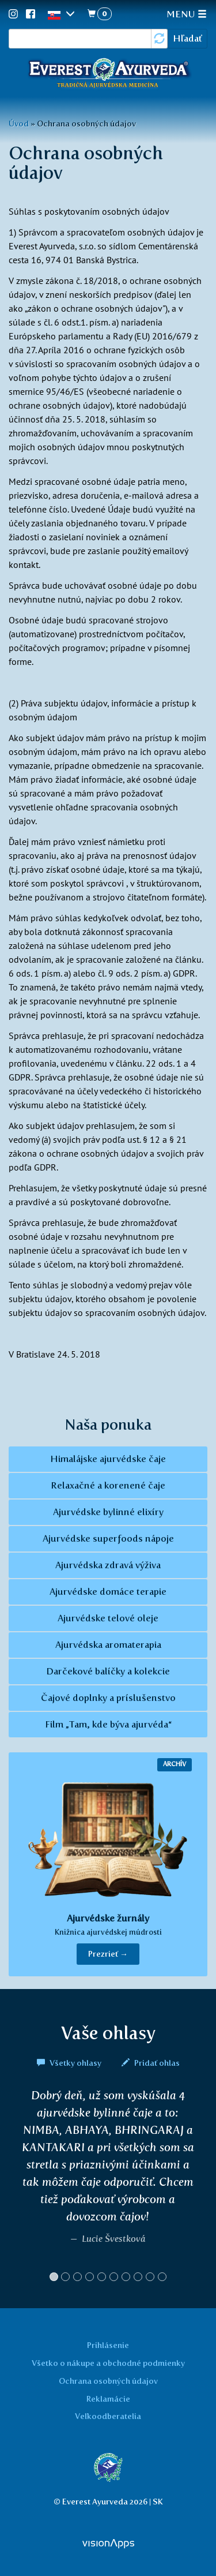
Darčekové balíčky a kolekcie (108, 1671)
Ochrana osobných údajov (108, 2381)
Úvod (19, 123)
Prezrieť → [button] (108, 1954)
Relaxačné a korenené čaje (108, 1485)
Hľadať (187, 38)
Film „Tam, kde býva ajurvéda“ (108, 1724)
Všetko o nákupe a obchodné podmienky (108, 2363)
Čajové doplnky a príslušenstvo (108, 1697)
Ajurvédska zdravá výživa (108, 1565)
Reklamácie (108, 2398)
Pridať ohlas (151, 2062)
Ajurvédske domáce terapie (108, 1591)
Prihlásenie (108, 2345)
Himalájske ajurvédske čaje (108, 1458)
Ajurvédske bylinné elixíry (108, 1511)
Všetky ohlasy (70, 2062)
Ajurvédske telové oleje (108, 1618)
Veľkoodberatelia (108, 2416)
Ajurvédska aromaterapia (108, 1644)
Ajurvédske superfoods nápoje (108, 1538)
